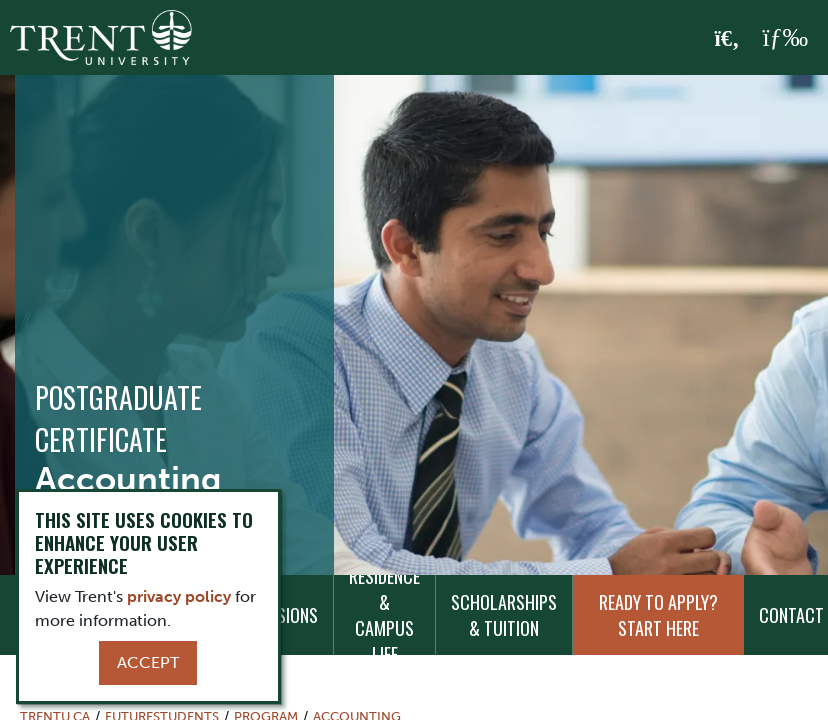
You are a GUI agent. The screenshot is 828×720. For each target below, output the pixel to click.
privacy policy (179, 596)
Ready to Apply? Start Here (658, 615)
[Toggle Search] (727, 39)
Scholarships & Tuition (504, 615)
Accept (148, 662)
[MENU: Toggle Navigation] (785, 38)
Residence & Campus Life (384, 615)
